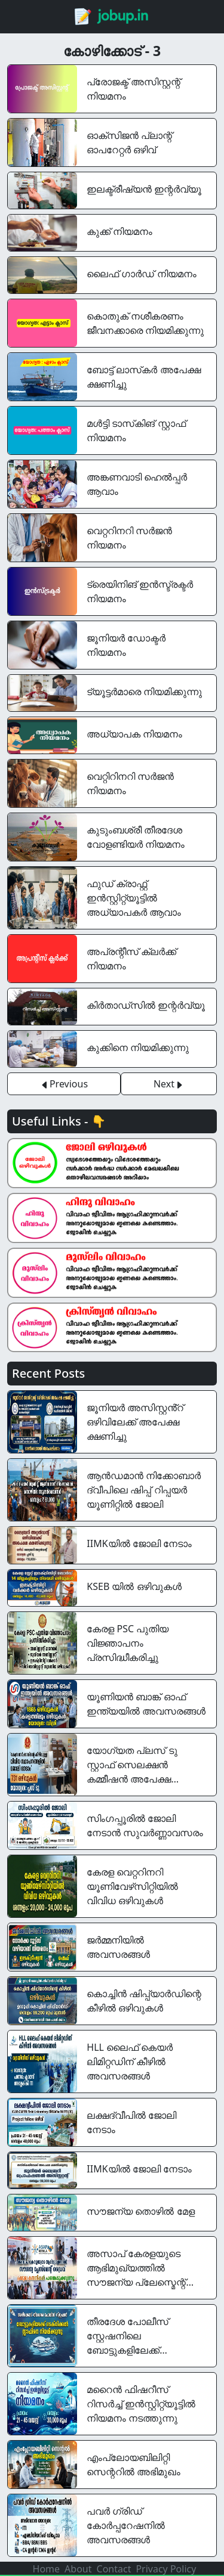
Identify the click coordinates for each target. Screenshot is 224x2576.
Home (46, 2568)
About (78, 2568)
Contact (114, 2568)
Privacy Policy (166, 2568)
